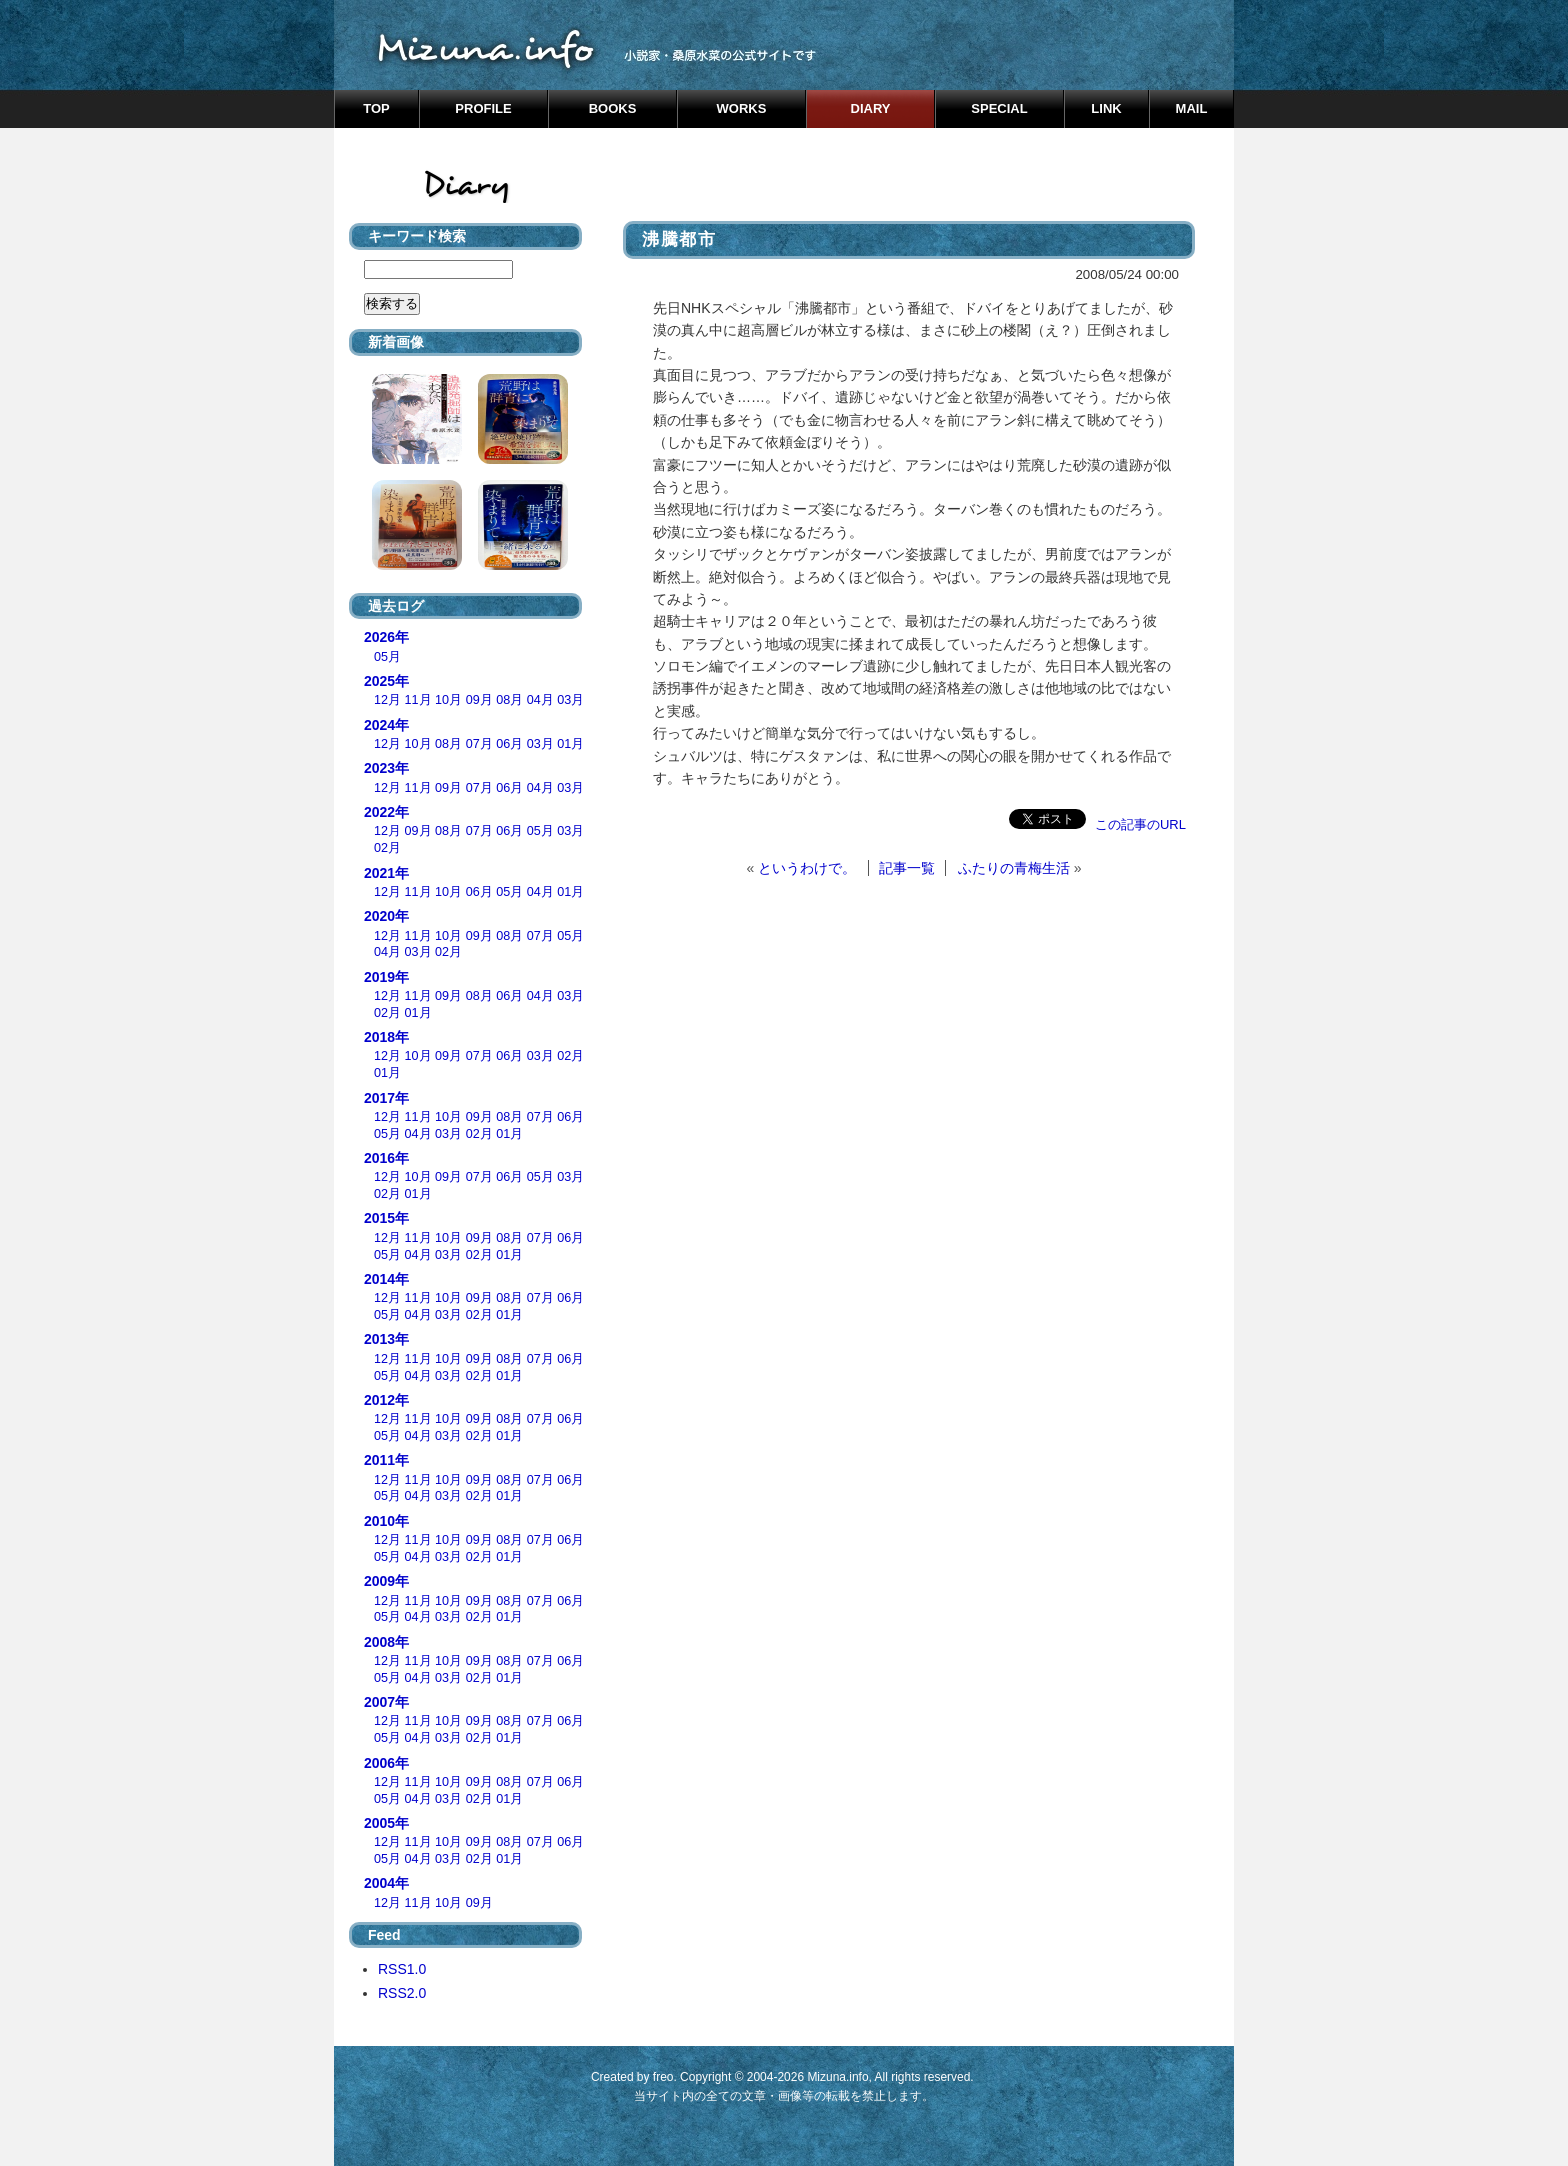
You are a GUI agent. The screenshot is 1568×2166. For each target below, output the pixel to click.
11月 (418, 700)
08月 (509, 700)
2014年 (386, 1279)
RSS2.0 (402, 1993)
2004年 (386, 1883)
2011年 (386, 1460)
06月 (509, 744)
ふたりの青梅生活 (1014, 868)
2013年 (386, 1339)
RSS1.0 (402, 1969)
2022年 (386, 812)
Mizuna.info (837, 2077)
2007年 (386, 1702)
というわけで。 (807, 868)
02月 (387, 848)
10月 (448, 700)
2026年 (386, 637)
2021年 (386, 873)
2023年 (386, 768)
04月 (540, 700)
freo (663, 2077)
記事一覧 (907, 868)
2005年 (386, 1823)
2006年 (386, 1763)
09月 (479, 700)
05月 (387, 657)
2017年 (386, 1098)
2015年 (386, 1218)
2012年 (386, 1400)
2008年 (386, 1642)
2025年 (386, 681)
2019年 (386, 977)
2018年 (386, 1037)
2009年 (386, 1581)
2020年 (386, 916)
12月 (387, 700)
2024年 (386, 725)
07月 (479, 744)
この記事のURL (1140, 824)
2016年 (386, 1158)
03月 (570, 700)
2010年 (386, 1521)
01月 (570, 744)
